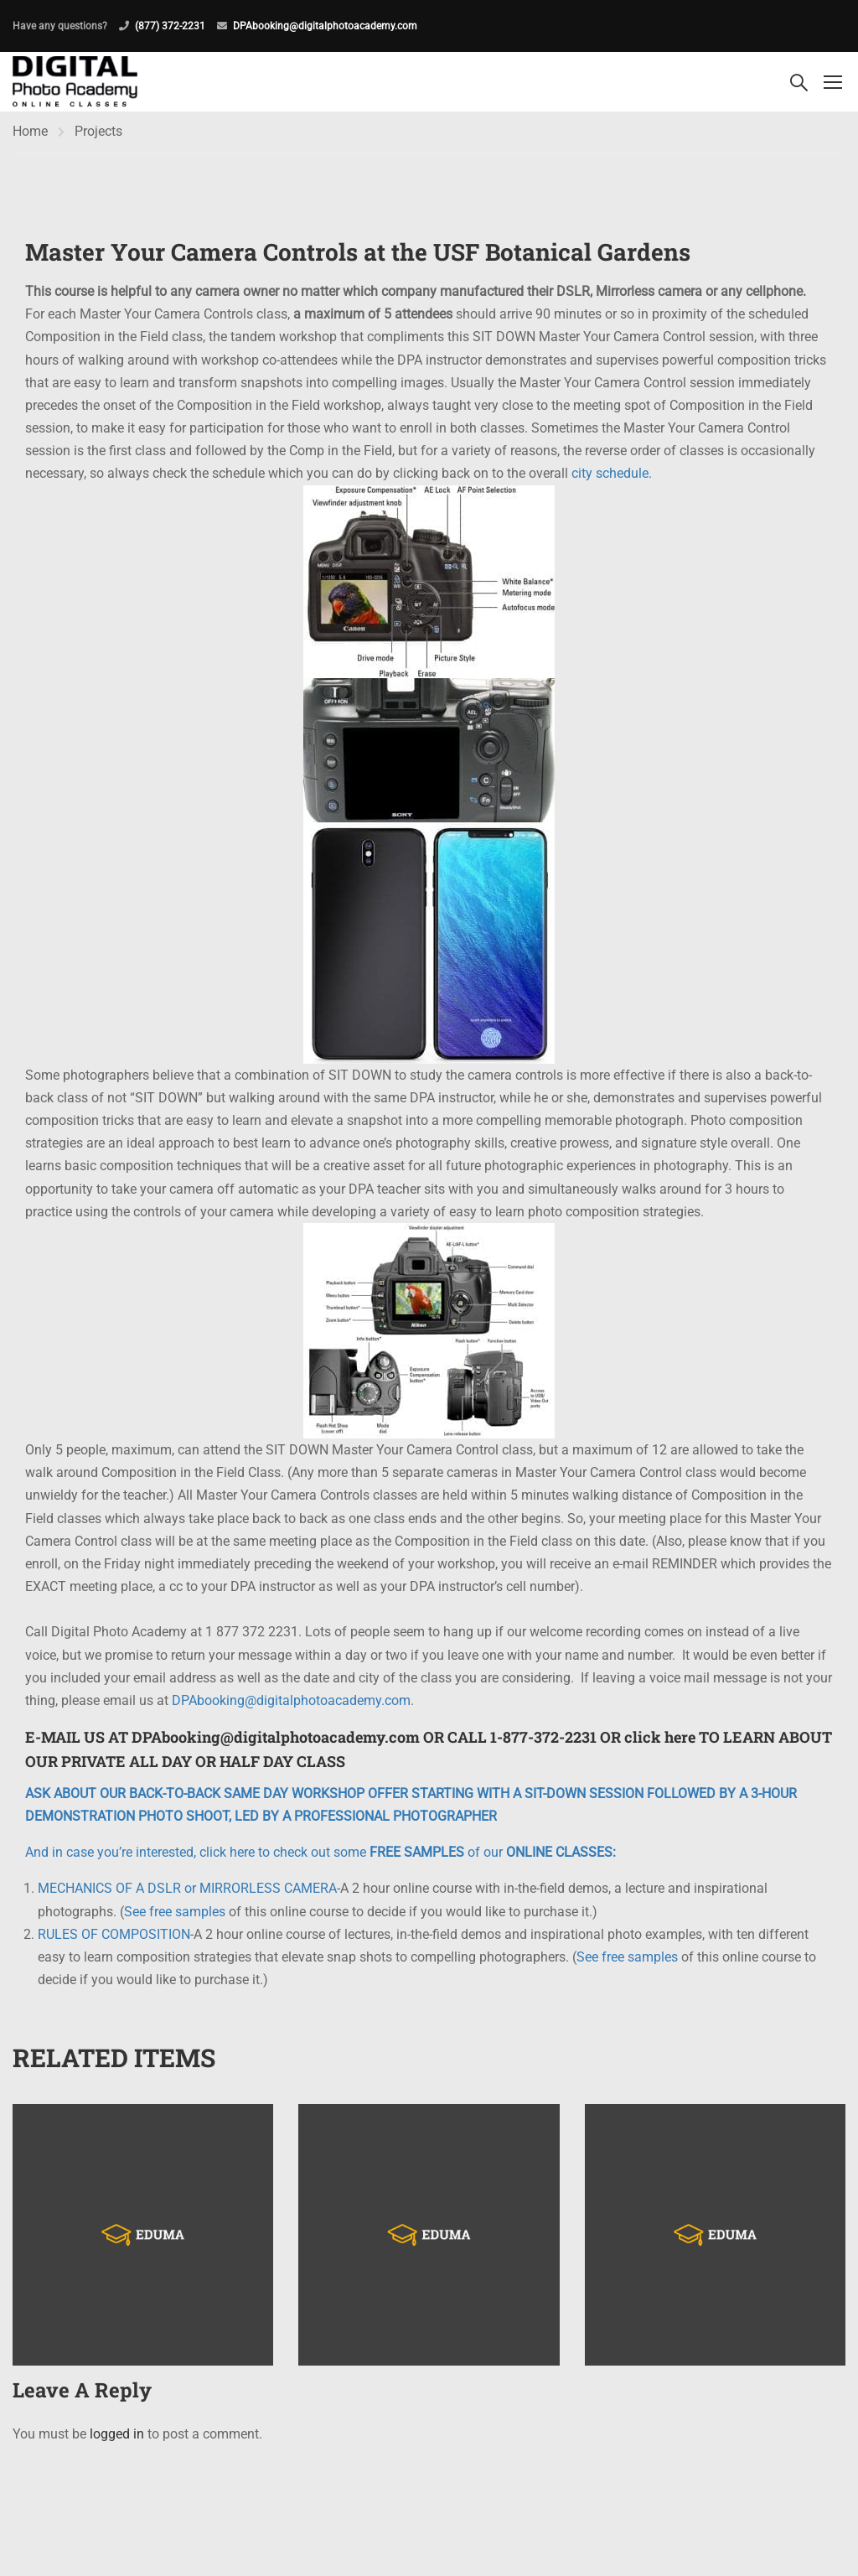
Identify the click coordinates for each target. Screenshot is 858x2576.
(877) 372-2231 (170, 26)
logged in (117, 2437)
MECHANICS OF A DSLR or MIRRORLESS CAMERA (187, 1892)
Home (30, 135)
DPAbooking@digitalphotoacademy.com (325, 26)
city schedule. (611, 477)
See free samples (174, 1915)
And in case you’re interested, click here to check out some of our (320, 1856)
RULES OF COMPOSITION (114, 1938)
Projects (98, 135)
